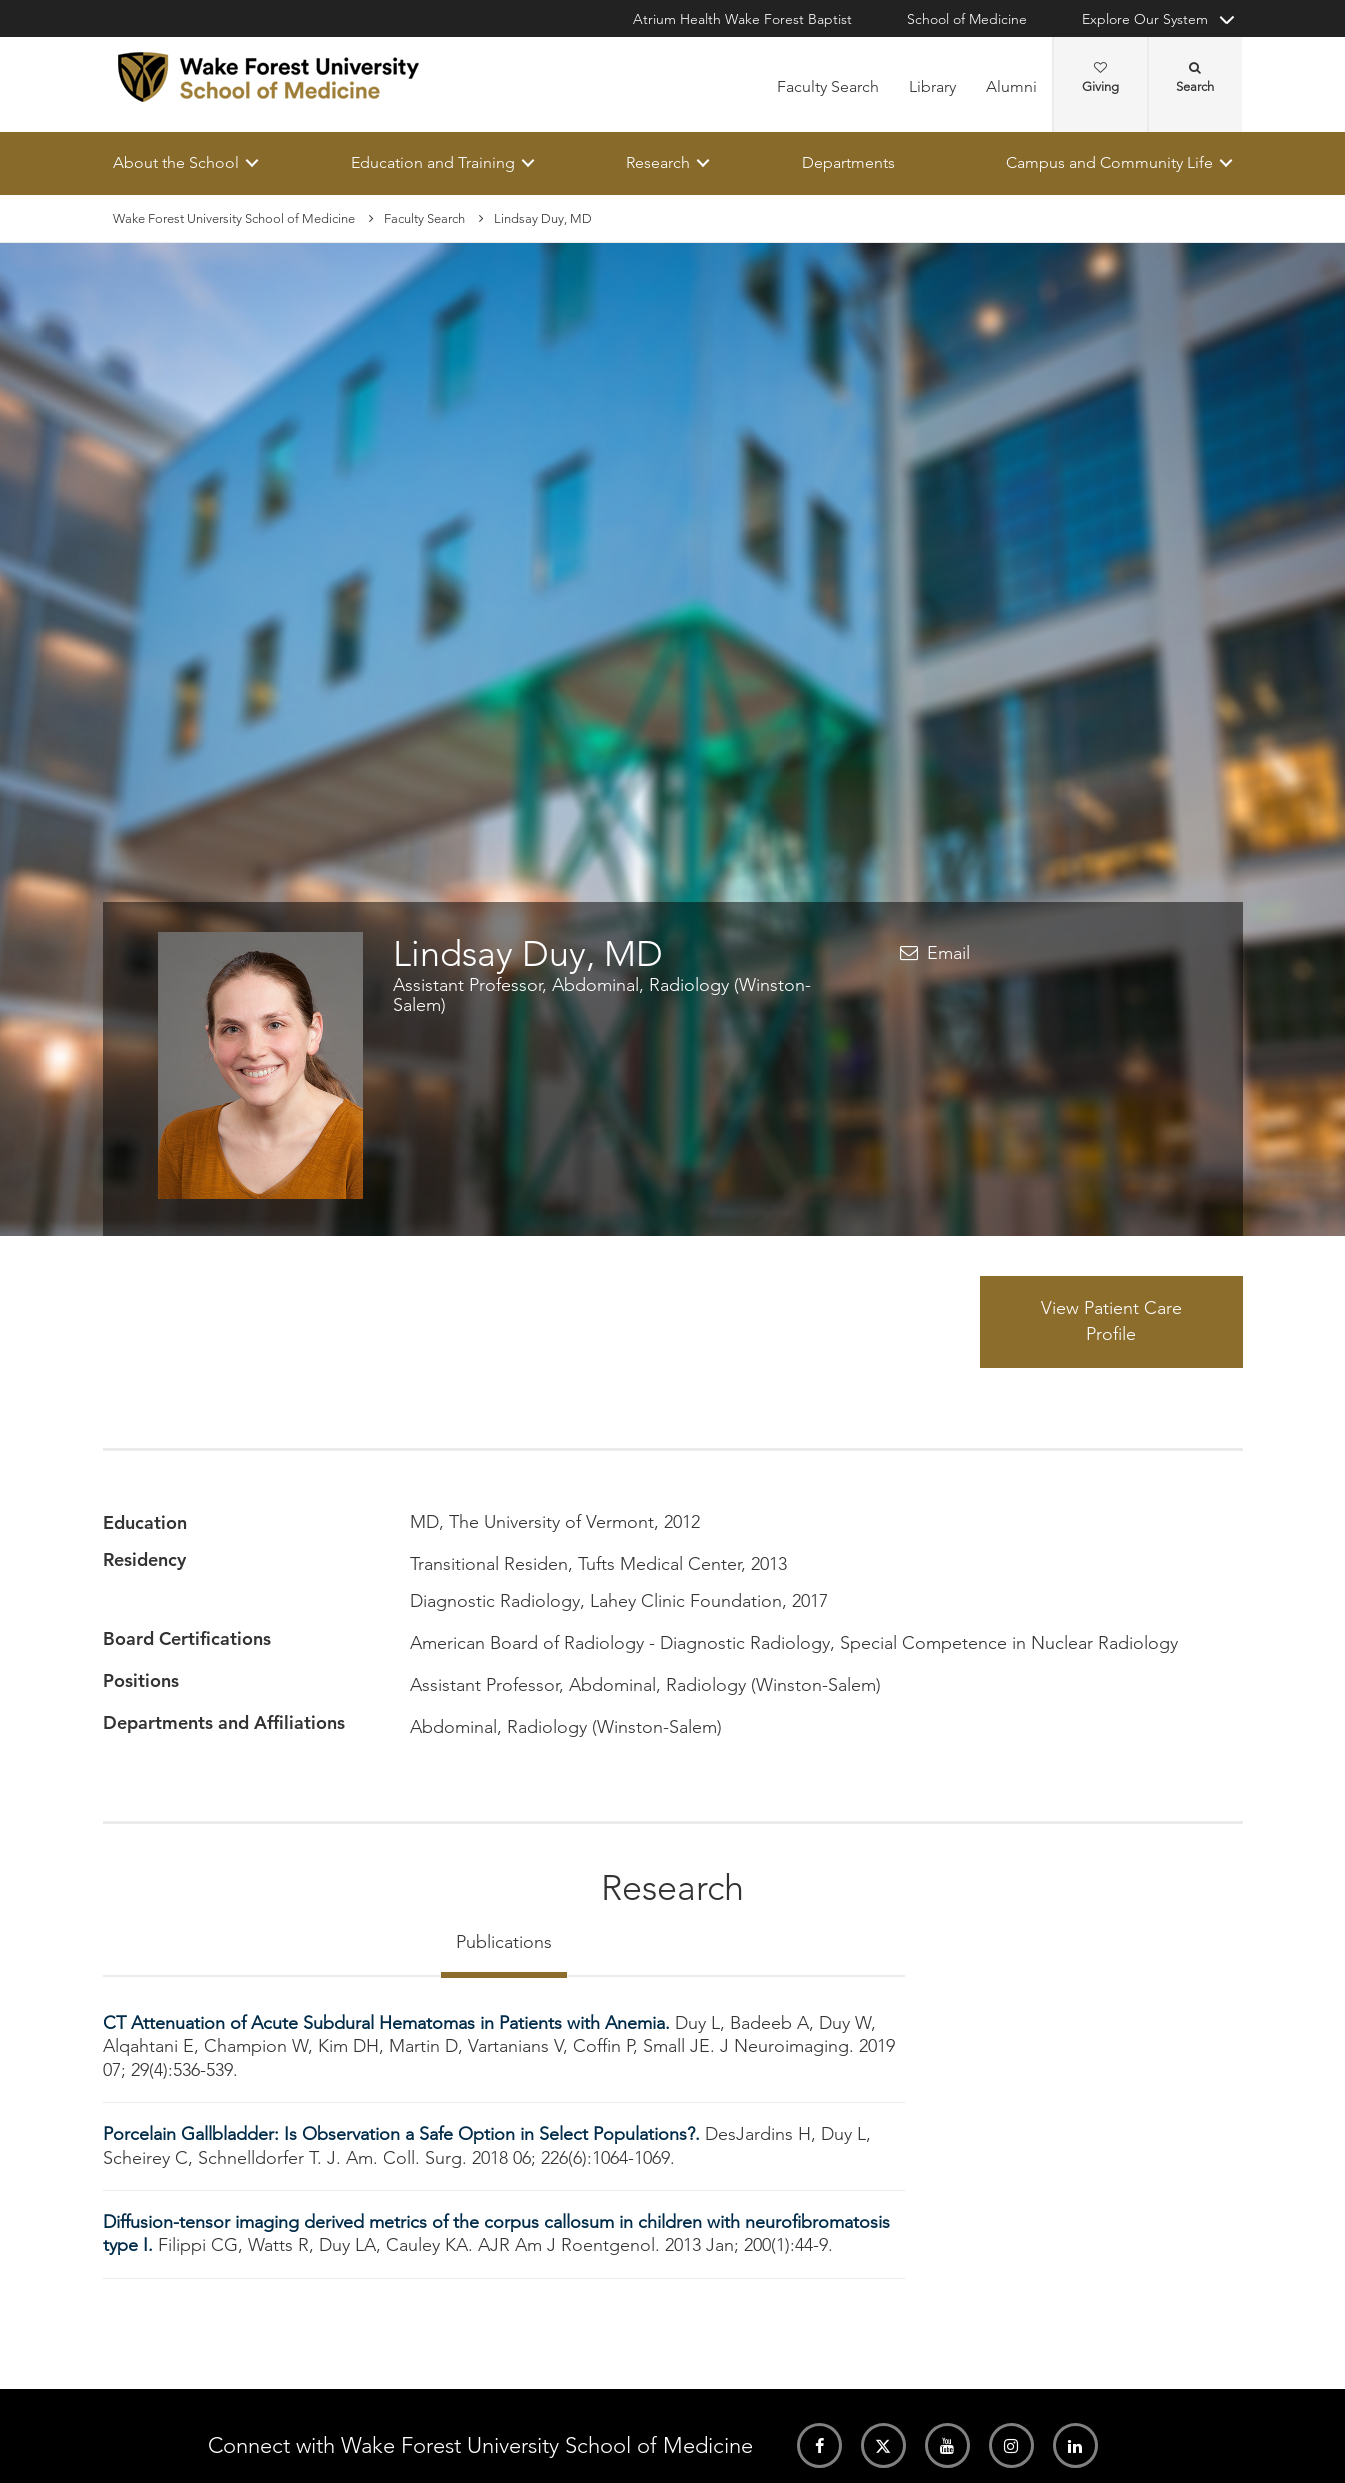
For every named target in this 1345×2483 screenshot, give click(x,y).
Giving (1100, 78)
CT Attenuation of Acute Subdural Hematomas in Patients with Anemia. (389, 2023)
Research (658, 162)
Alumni (1011, 86)
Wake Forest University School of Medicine (234, 218)
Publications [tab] (504, 1942)
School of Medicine (967, 19)
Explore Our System (1145, 19)
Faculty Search (828, 86)
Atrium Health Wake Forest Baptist (742, 19)
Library (932, 86)
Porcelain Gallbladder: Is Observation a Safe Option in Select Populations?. (404, 2135)
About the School (176, 162)
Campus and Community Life (1109, 162)
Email (948, 953)
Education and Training (432, 162)
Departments (847, 162)
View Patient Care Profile (1111, 1322)
